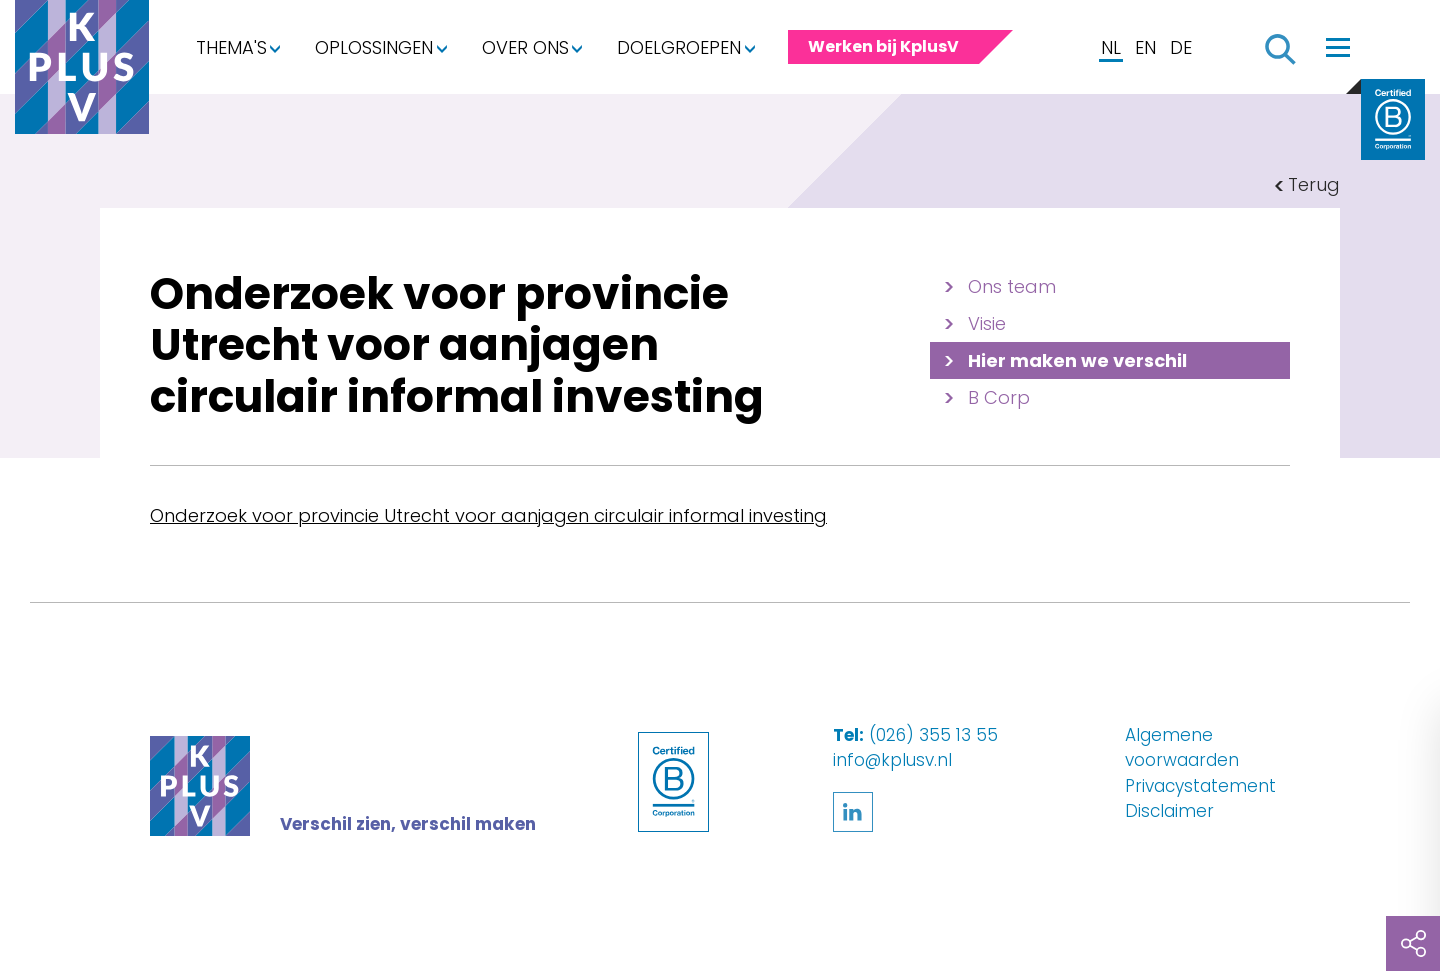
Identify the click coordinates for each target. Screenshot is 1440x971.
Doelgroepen (679, 47)
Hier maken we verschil (1077, 360)
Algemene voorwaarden (1182, 748)
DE (1181, 47)
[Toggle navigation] (1338, 47)
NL (1111, 47)
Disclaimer (1169, 811)
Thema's (231, 47)
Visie (987, 323)
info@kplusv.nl (892, 760)
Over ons (525, 47)
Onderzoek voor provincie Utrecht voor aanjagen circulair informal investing (488, 515)
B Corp (999, 397)
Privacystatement (1200, 786)
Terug (1314, 184)
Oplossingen (374, 47)
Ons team (1012, 286)
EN (1145, 47)
